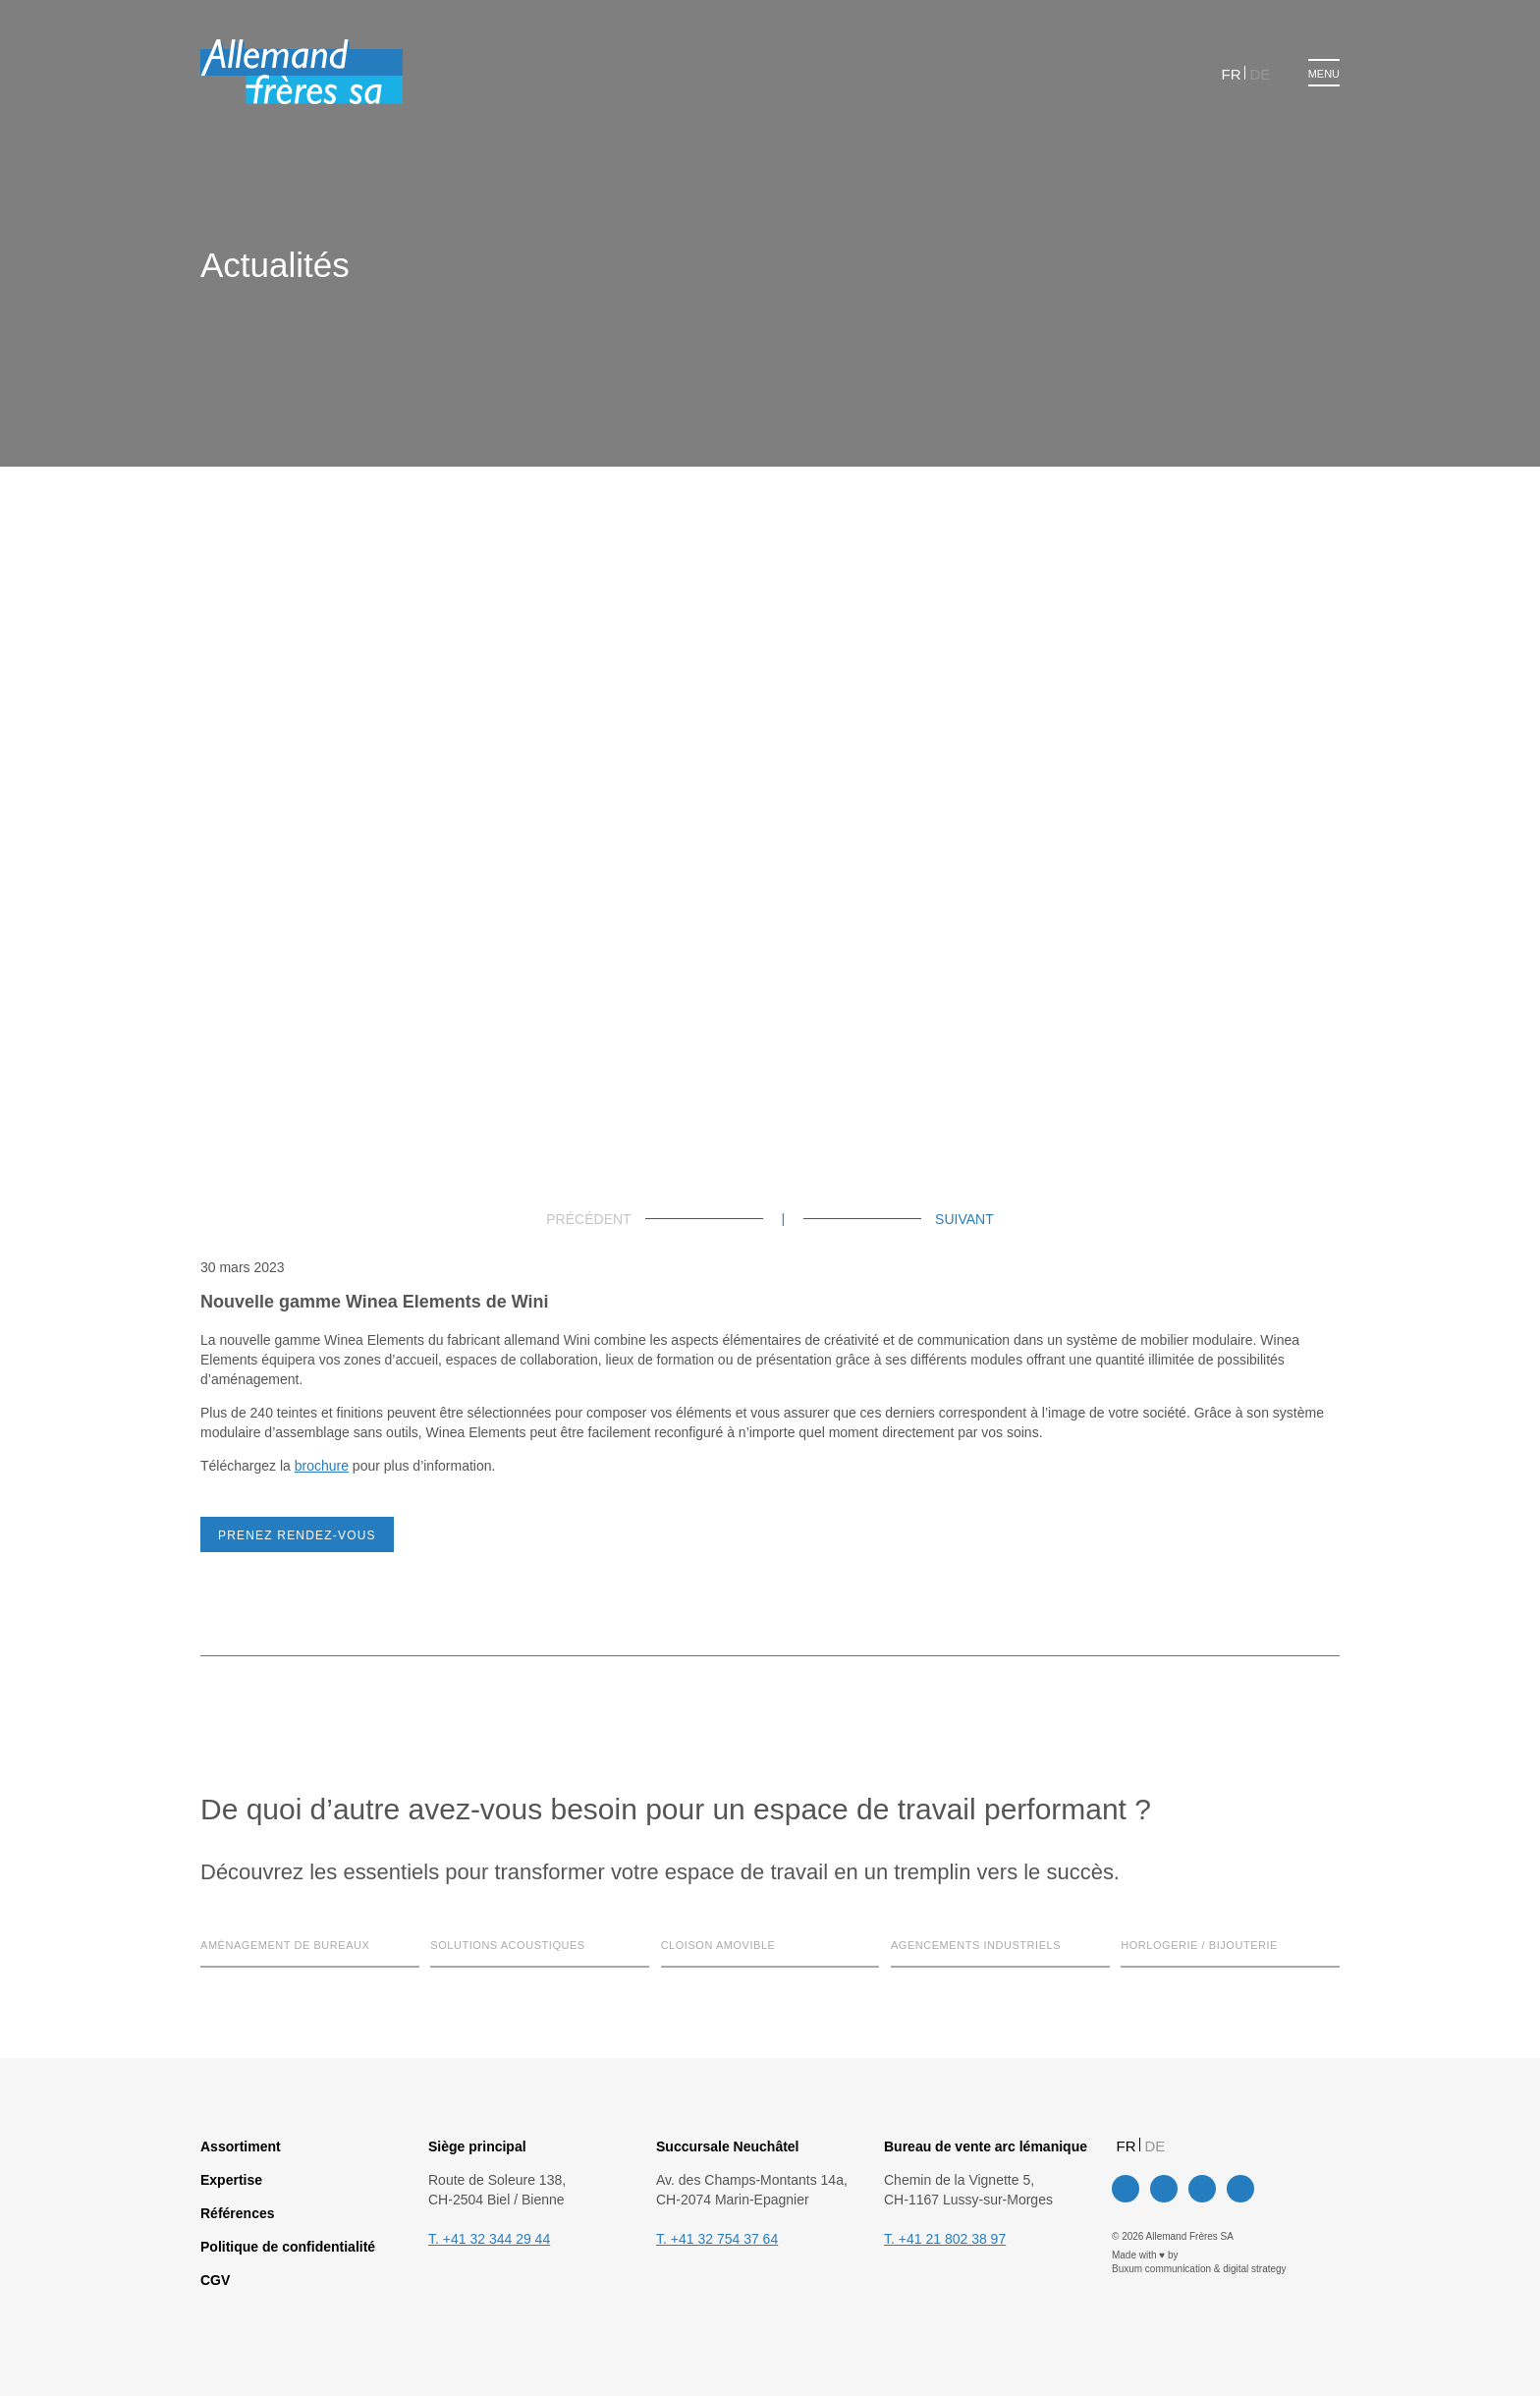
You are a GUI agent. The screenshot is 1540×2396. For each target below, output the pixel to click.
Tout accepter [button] (795, 1268)
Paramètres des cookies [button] (650, 1268)
